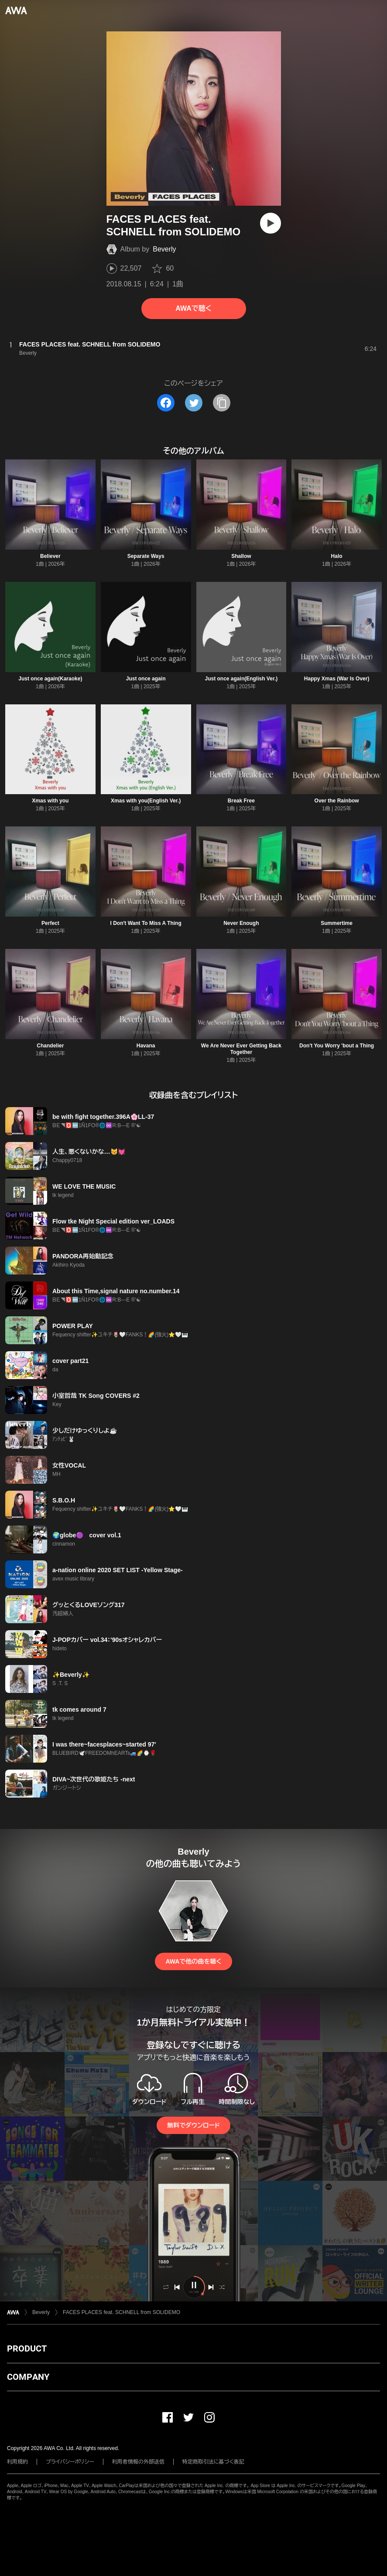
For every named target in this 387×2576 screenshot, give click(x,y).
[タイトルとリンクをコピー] (221, 402)
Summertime (337, 923)
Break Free (241, 801)
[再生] (270, 223)
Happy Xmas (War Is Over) (337, 679)
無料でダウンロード (193, 2125)
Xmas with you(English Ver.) (146, 801)
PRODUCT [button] (27, 2348)
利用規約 (17, 2462)
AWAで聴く (193, 308)
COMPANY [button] (28, 2377)
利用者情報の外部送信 (138, 2462)
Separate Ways (145, 556)
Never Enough (241, 923)
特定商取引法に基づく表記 (213, 2462)
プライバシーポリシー (70, 2462)
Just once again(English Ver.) (241, 679)
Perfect (50, 923)
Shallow (241, 556)
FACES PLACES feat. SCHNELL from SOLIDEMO (121, 2312)
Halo (336, 556)
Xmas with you (50, 801)
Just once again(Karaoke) (50, 679)
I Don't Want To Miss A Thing (145, 923)
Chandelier (50, 1046)
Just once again (146, 679)
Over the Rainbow (337, 801)
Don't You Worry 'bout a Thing (336, 1046)
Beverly (164, 249)
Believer (50, 556)
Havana (146, 1046)
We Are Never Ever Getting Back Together (241, 1049)
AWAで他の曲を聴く (193, 1961)
